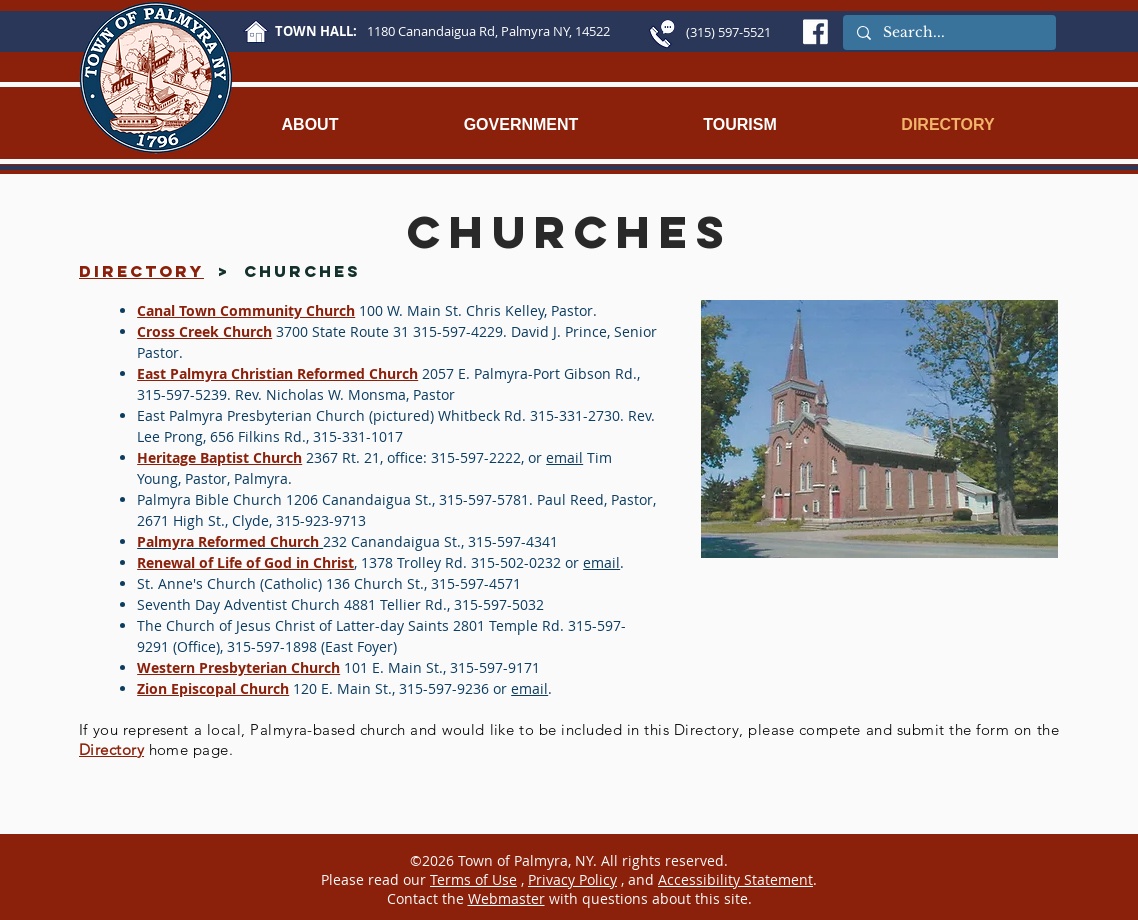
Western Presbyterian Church (238, 667)
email (564, 457)
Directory (111, 749)
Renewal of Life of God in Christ (245, 562)
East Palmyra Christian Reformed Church (277, 373)
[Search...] (948, 33)
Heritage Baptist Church (219, 457)
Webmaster (506, 898)
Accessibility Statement (735, 879)
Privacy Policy (572, 879)
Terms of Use (473, 879)
